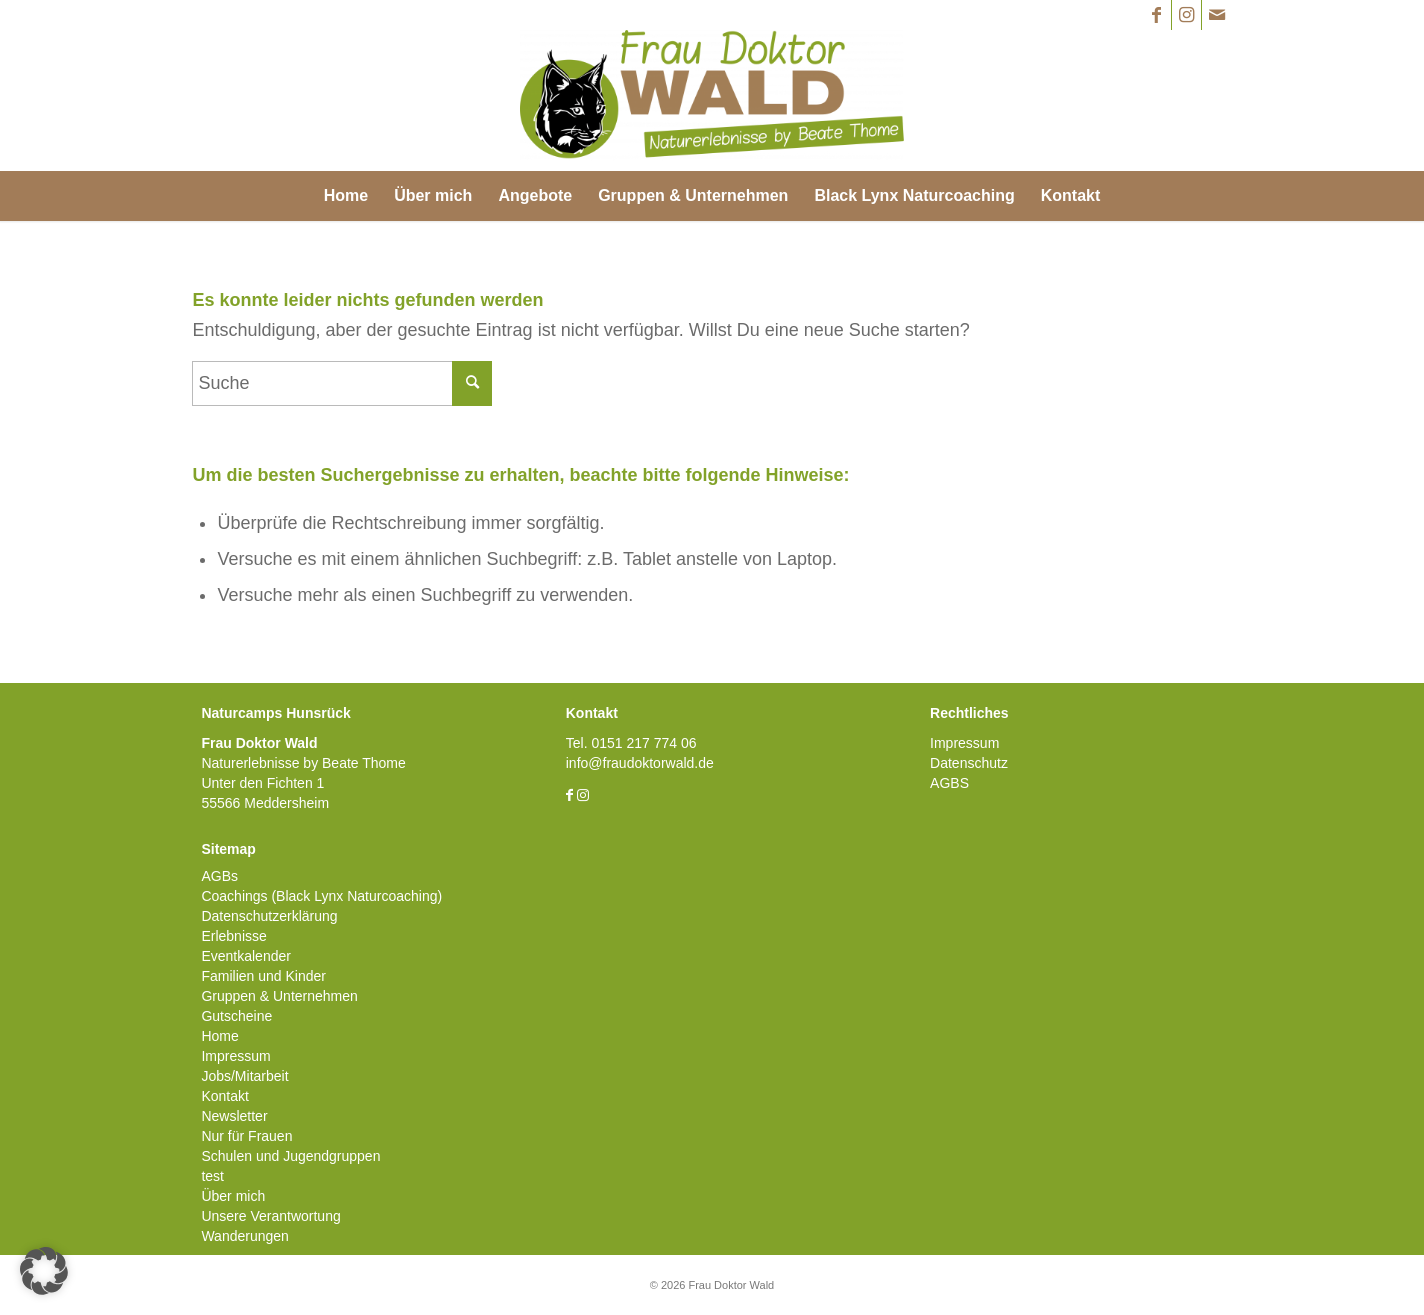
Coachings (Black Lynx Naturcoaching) (321, 896)
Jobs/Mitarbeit (244, 1076)
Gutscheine (236, 1016)
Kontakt (224, 1096)
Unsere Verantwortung (270, 1216)
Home (219, 1036)
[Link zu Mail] (1217, 15)
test (212, 1176)
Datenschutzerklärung (269, 916)
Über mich (233, 1196)
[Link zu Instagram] (1186, 15)
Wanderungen (244, 1236)
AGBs (219, 876)
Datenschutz (969, 763)
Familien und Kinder (263, 976)
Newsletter (234, 1116)
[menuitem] (346, 196)
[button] (44, 1271)
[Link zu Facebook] (1156, 15)
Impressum (235, 1056)
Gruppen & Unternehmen (279, 996)
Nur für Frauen (246, 1136)
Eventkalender (246, 956)
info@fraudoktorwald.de (640, 763)
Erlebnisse (233, 936)
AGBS (949, 783)
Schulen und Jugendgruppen (290, 1156)
